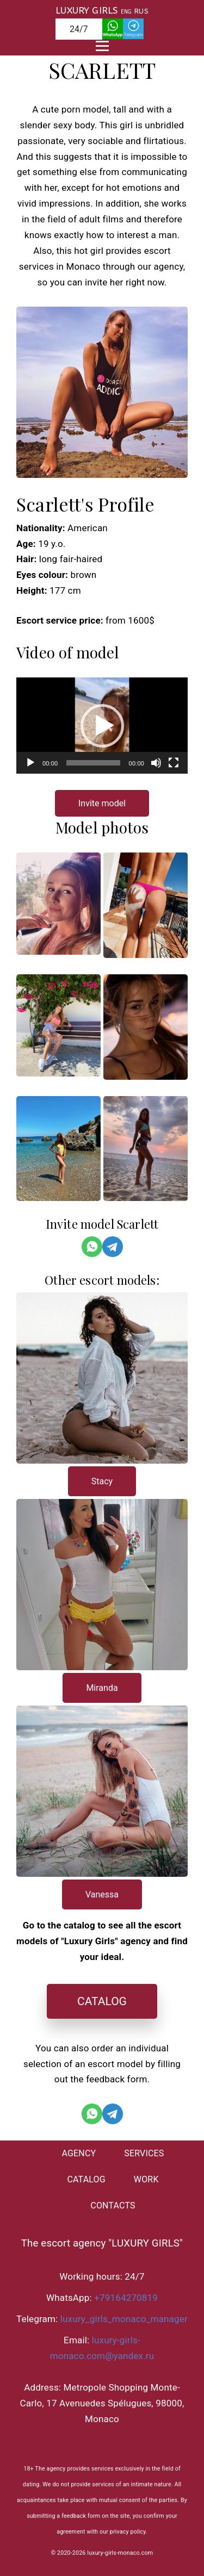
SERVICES (144, 2153)
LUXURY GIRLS (86, 10)
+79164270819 (126, 2297)
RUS (141, 11)
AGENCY (78, 2153)
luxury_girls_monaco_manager (124, 2318)
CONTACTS (112, 2205)
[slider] (93, 763)
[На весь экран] (173, 762)
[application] (102, 725)
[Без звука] (156, 762)
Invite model (102, 803)
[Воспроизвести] (30, 762)
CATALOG (102, 2001)
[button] (102, 726)
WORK (146, 2179)
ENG (126, 12)
